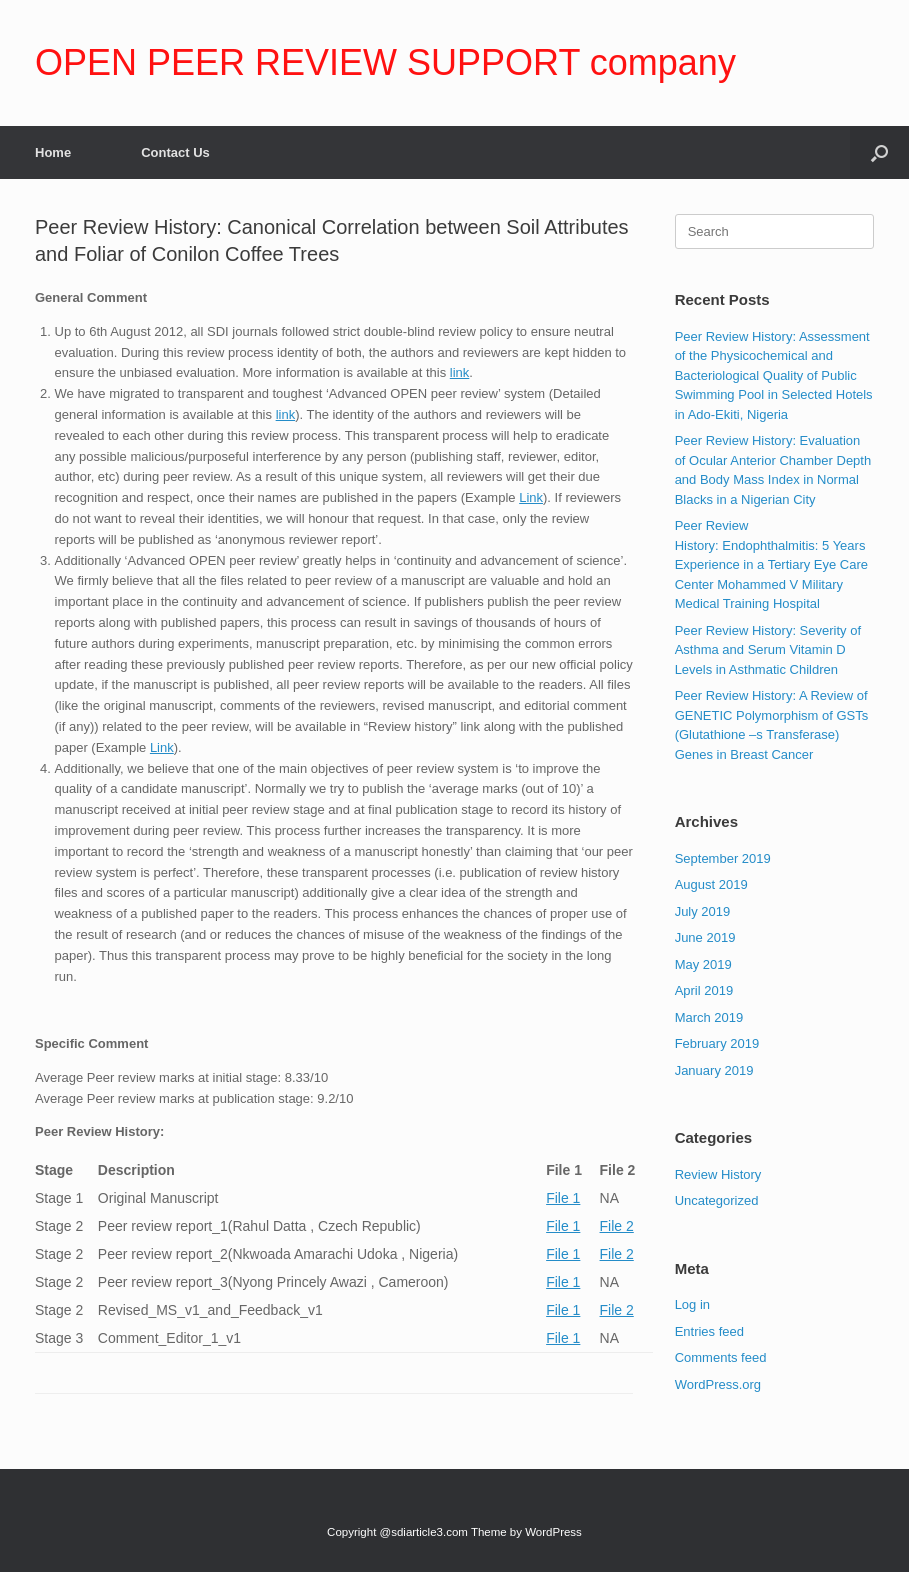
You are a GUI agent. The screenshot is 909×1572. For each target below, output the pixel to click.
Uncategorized (717, 1200)
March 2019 (709, 1017)
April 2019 (704, 990)
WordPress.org (718, 1384)
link (460, 372)
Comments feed (721, 1357)
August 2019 (711, 884)
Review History (718, 1174)
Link (531, 497)
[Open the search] (879, 152)
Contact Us (175, 152)
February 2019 (717, 1043)
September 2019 (723, 858)
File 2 (617, 1226)
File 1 (563, 1198)
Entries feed (709, 1331)
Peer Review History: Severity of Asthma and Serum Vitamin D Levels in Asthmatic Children (768, 650)
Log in (692, 1304)
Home (53, 152)
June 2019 (705, 937)
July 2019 (703, 911)
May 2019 (703, 964)
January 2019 (714, 1070)
